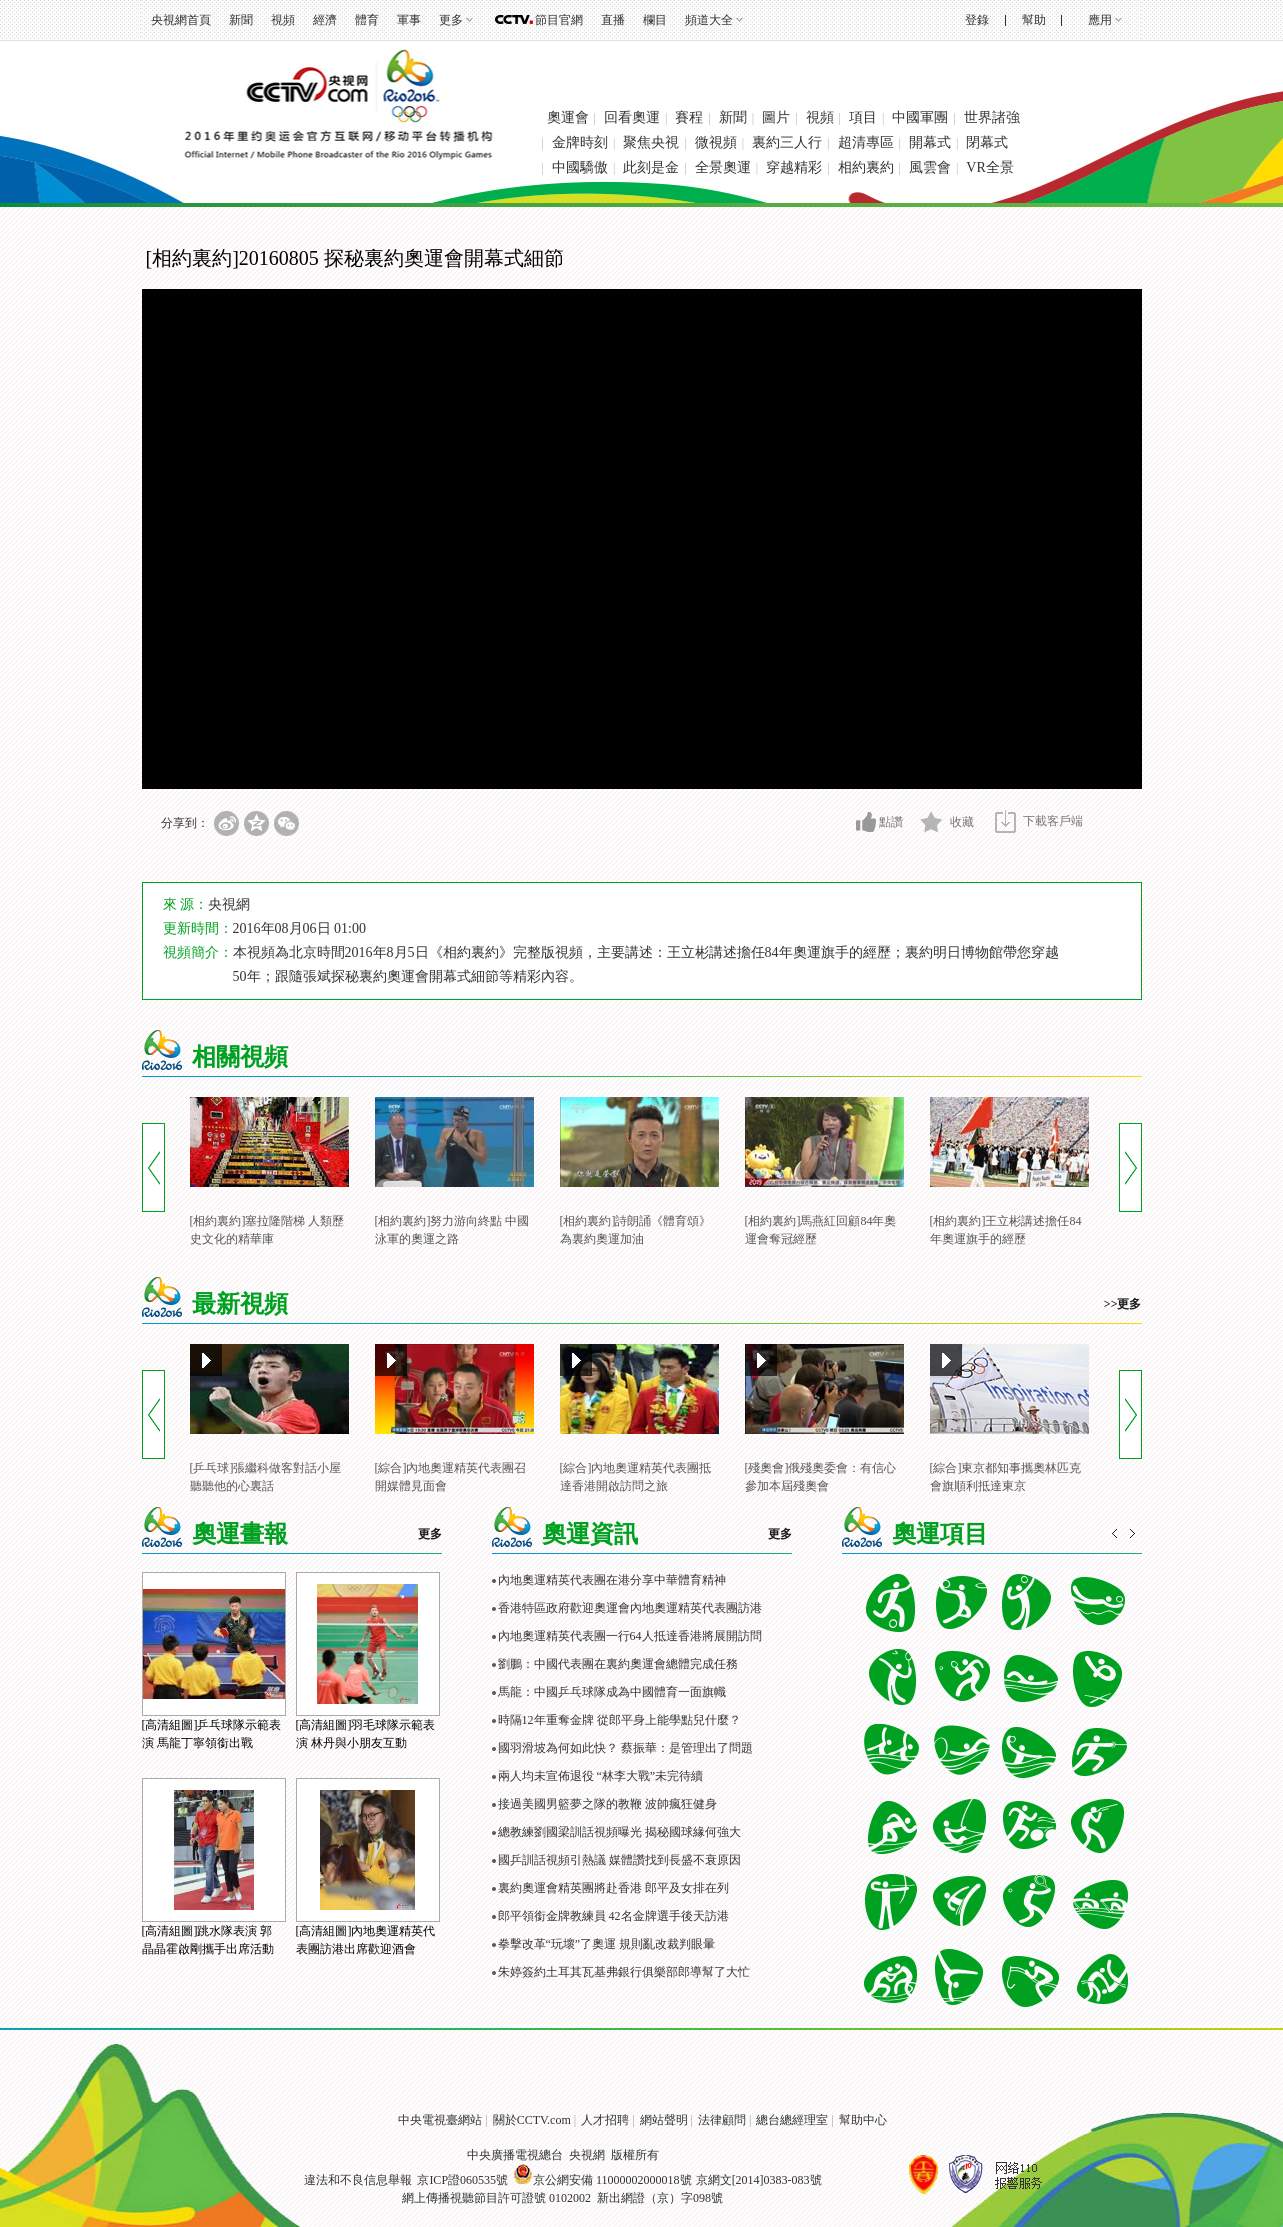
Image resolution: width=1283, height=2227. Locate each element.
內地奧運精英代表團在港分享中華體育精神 (612, 1580)
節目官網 (559, 20)
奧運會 (568, 117)
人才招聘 (605, 2120)
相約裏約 (866, 167)
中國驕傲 (580, 167)
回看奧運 (632, 117)
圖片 (776, 117)
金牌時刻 (580, 142)
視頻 (283, 20)
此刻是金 (651, 167)
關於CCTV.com (532, 2120)
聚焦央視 (651, 142)
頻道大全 (709, 20)
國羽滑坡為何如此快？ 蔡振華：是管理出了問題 (625, 1748)
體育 (367, 20)
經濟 (325, 20)
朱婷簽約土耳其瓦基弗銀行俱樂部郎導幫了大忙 (624, 1972)
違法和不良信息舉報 (358, 2180)
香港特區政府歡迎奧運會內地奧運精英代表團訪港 (630, 1608)
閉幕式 (987, 142)
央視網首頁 (181, 20)
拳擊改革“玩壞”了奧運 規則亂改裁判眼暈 (607, 1944)
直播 (613, 20)
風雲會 (930, 167)
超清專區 (866, 142)
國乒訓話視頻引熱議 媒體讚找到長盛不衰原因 (619, 1860)
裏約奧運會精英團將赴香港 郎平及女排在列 (613, 1888)
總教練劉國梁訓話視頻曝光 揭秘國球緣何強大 (619, 1832)
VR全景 (989, 167)
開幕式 (930, 142)
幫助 (1034, 20)
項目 (863, 117)
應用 (1100, 20)
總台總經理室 (792, 2120)
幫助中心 (863, 2120)
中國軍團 (920, 117)
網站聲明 (664, 2120)
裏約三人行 (787, 142)
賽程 (689, 117)
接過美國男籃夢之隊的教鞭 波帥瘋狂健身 (607, 1804)
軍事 (409, 20)
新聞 (241, 20)
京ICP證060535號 (462, 2180)
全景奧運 (723, 167)
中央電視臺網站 (440, 2120)
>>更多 (1123, 1304)
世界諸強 (992, 117)
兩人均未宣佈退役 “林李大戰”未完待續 (601, 1776)
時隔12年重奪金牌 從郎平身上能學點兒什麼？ (619, 1720)
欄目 (655, 20)
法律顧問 (722, 2120)
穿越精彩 (794, 167)
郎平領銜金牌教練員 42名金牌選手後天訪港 (613, 1916)
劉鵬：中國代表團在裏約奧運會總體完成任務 (618, 1664)
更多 (451, 20)
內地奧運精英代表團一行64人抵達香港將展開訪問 (630, 1636)
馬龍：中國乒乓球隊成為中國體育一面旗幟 (612, 1692)
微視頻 (716, 142)
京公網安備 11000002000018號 (602, 2180)
